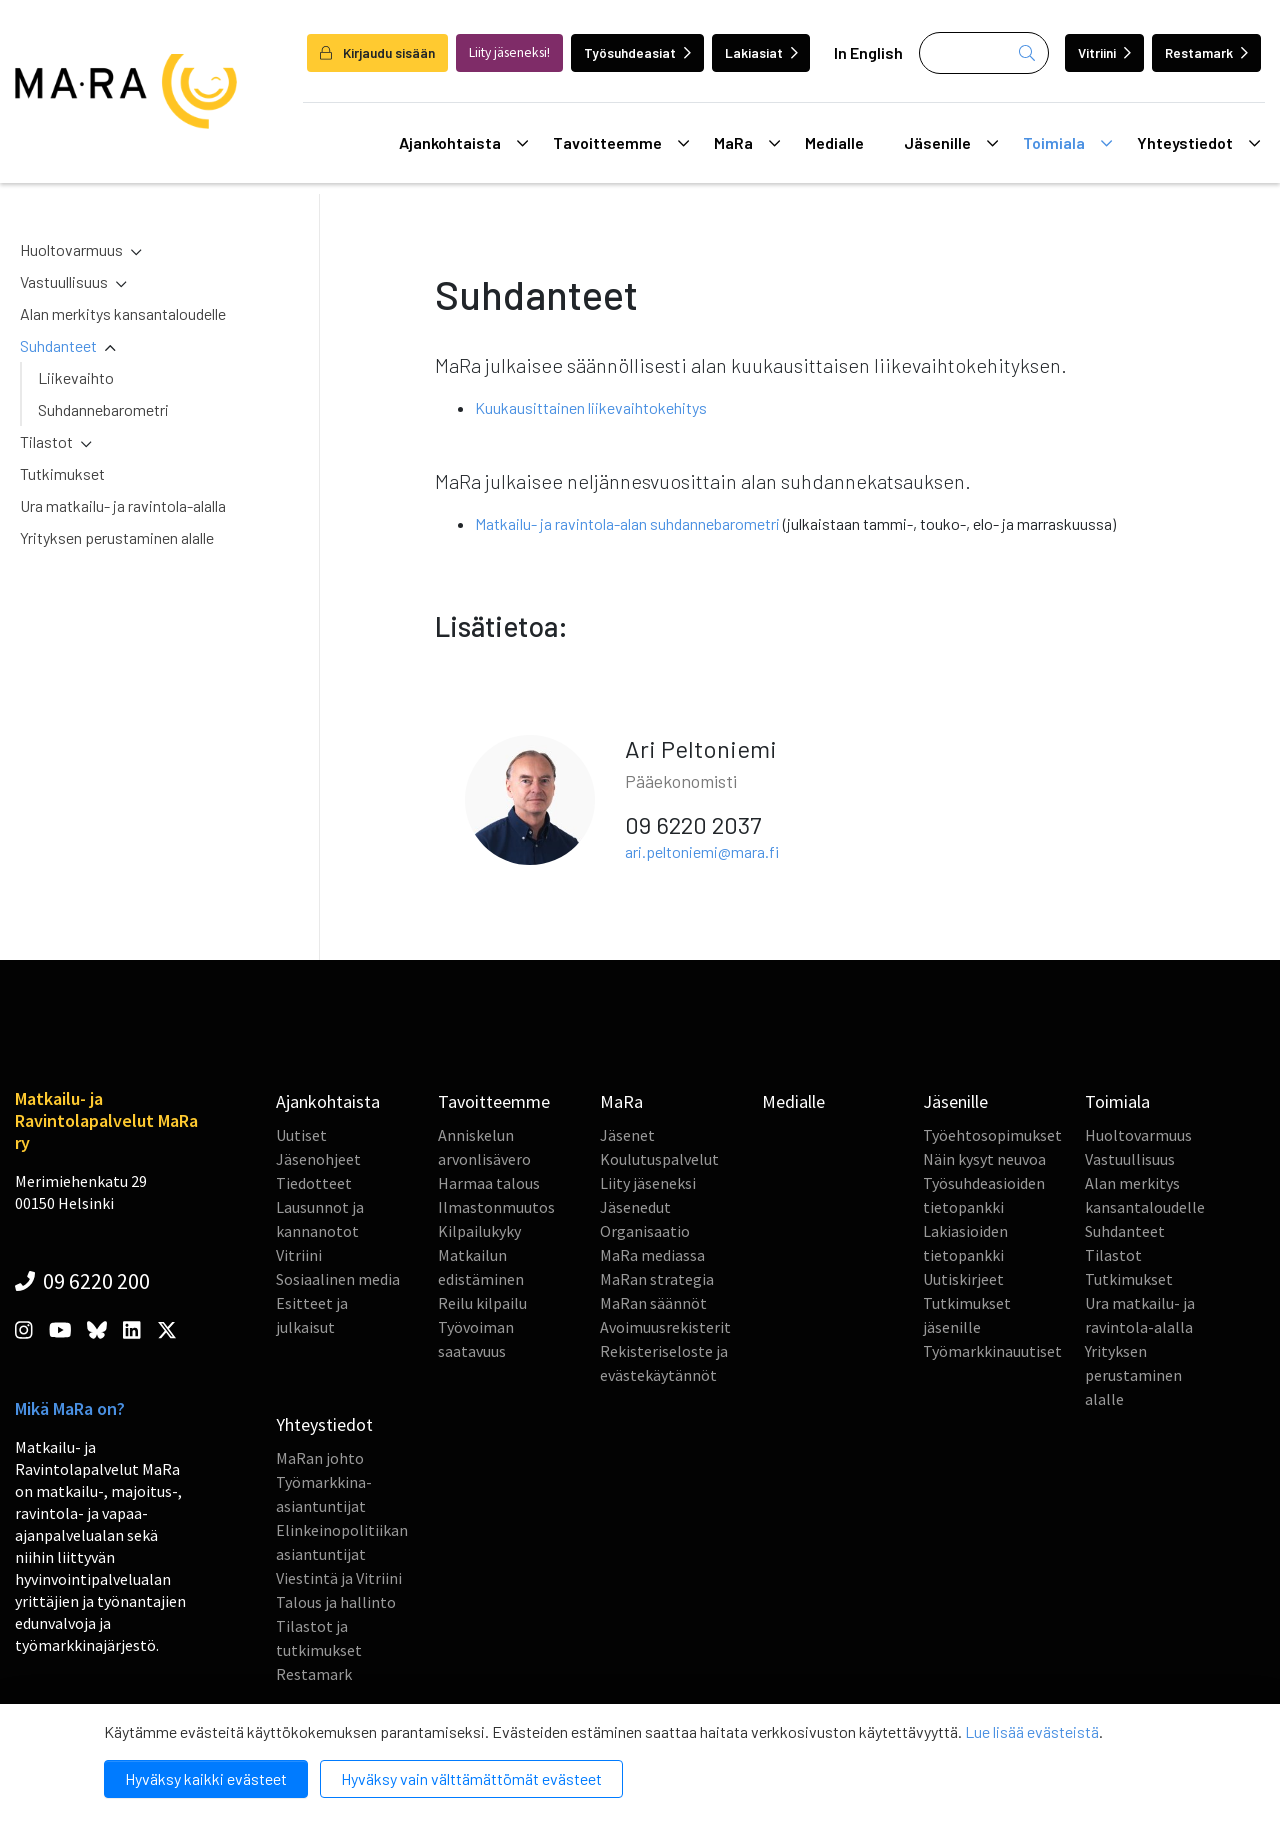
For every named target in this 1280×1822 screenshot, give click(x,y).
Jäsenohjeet (318, 1159)
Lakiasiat (761, 52)
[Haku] (984, 53)
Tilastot (46, 441)
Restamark (1206, 52)
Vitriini (1104, 52)
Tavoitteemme (621, 143)
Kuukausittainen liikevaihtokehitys (591, 407)
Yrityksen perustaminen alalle (117, 537)
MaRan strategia (657, 1279)
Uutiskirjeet (963, 1279)
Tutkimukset (62, 473)
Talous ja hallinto (336, 1602)
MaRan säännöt (653, 1303)
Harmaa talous (489, 1183)
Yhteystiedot (1198, 143)
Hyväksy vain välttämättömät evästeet (471, 1778)
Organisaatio (645, 1231)
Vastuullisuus (64, 281)
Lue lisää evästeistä (1032, 1731)
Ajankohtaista (463, 143)
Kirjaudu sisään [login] (377, 52)
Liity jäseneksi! (509, 52)
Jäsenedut (635, 1207)
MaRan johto (320, 1458)
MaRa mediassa (652, 1255)
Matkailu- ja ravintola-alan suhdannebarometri (629, 523)
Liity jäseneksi (648, 1183)
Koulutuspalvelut (659, 1159)
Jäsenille (951, 143)
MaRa (747, 143)
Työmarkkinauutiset (992, 1351)
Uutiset (301, 1135)
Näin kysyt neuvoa (984, 1159)
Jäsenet (627, 1135)
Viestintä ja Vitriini (339, 1578)
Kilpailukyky (479, 1231)
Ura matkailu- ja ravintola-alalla (123, 505)
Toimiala (1067, 143)
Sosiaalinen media (338, 1279)
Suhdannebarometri (103, 409)
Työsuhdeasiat (637, 52)
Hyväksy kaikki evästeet (206, 1778)
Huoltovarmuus (71, 249)
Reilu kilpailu (482, 1303)
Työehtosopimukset (992, 1135)
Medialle (834, 142)
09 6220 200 (82, 1281)
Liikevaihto (76, 377)
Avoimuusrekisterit (665, 1327)
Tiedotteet (314, 1183)
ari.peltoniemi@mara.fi (702, 851)
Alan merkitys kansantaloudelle (123, 313)
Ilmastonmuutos (496, 1207)
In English (868, 52)
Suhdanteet (58, 345)
